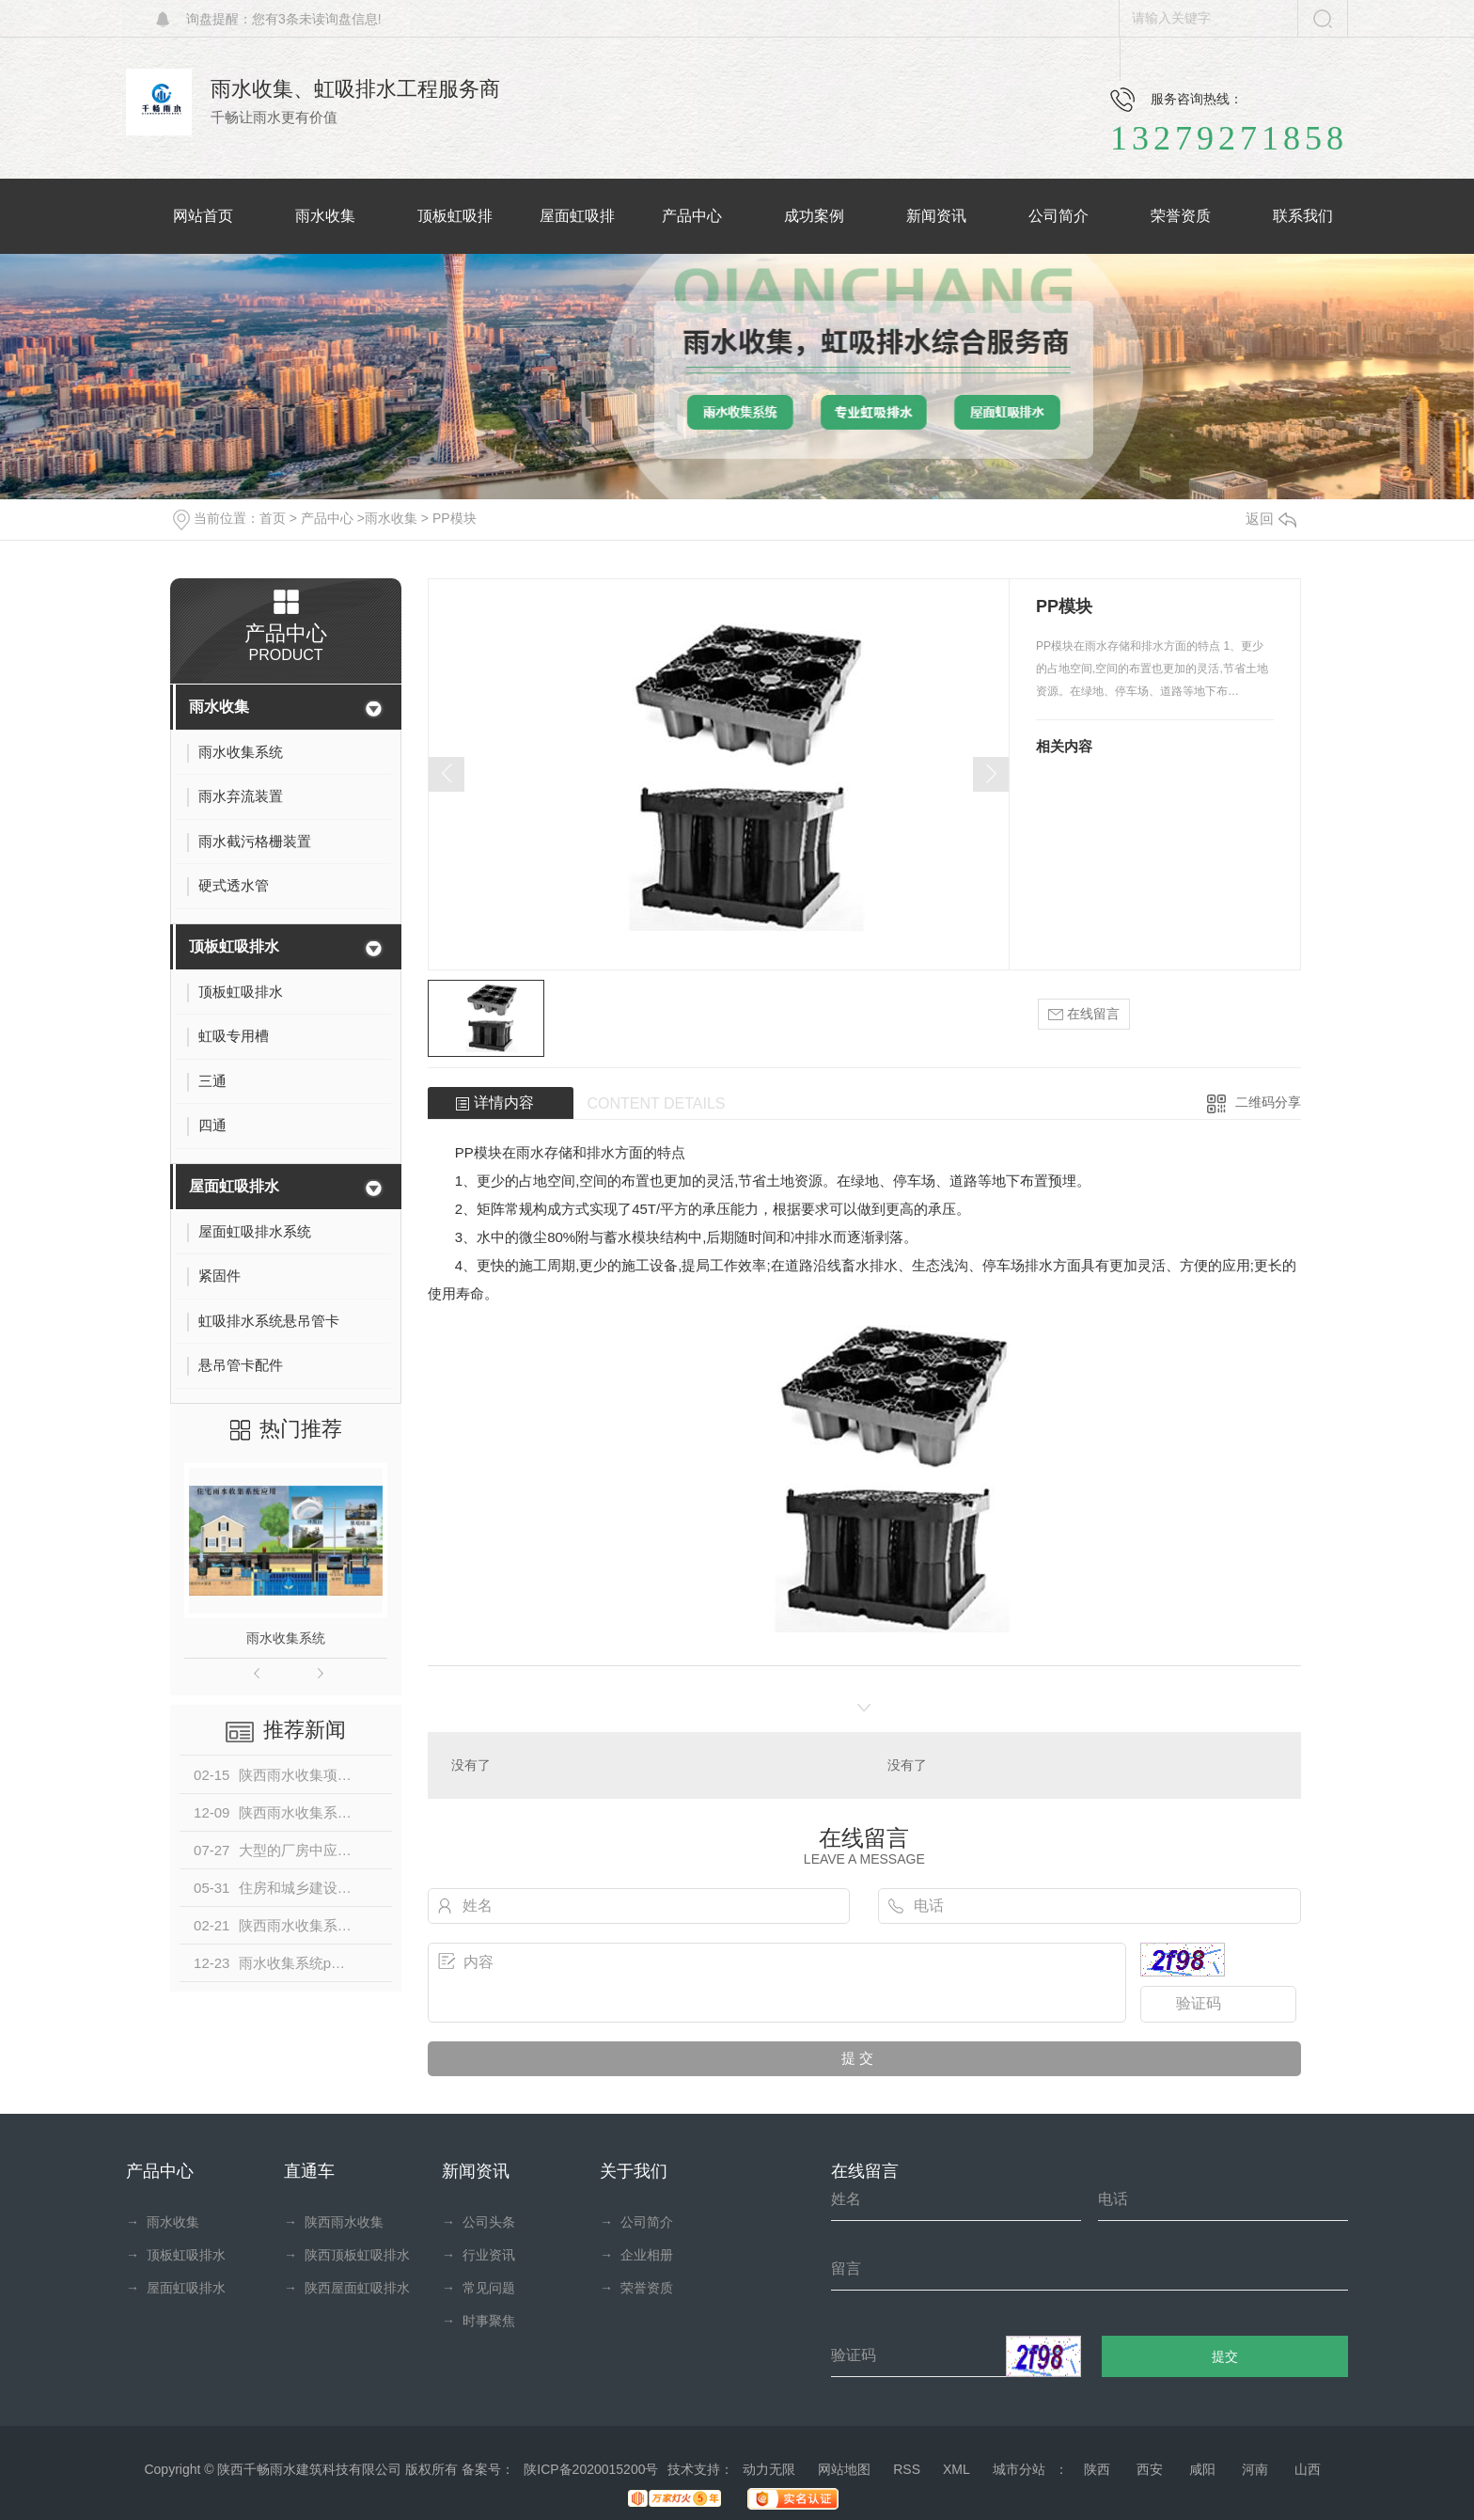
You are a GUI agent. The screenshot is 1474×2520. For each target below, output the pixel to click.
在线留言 (1084, 1014)
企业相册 (636, 2254)
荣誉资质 (636, 2287)
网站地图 (844, 2469)
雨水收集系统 (285, 1638)
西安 (1150, 2469)
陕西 (1097, 2469)
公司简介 (636, 2221)
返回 (1271, 519)
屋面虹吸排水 (234, 1186)
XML (956, 2469)
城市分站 (1019, 2469)
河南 (1255, 2469)
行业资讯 (478, 2254)
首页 (272, 518)
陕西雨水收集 (334, 2221)
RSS (906, 2469)
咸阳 (1202, 2469)
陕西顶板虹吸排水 (347, 2254)
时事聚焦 (478, 2320)
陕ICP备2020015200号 (591, 2469)
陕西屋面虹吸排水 (347, 2287)
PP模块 (454, 518)
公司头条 (478, 2221)
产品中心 (327, 518)
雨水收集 (391, 518)
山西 (1307, 2469)
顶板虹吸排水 (234, 946)
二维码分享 (1268, 1102)
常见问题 (478, 2287)
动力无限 (769, 2469)
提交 (1225, 2356)
